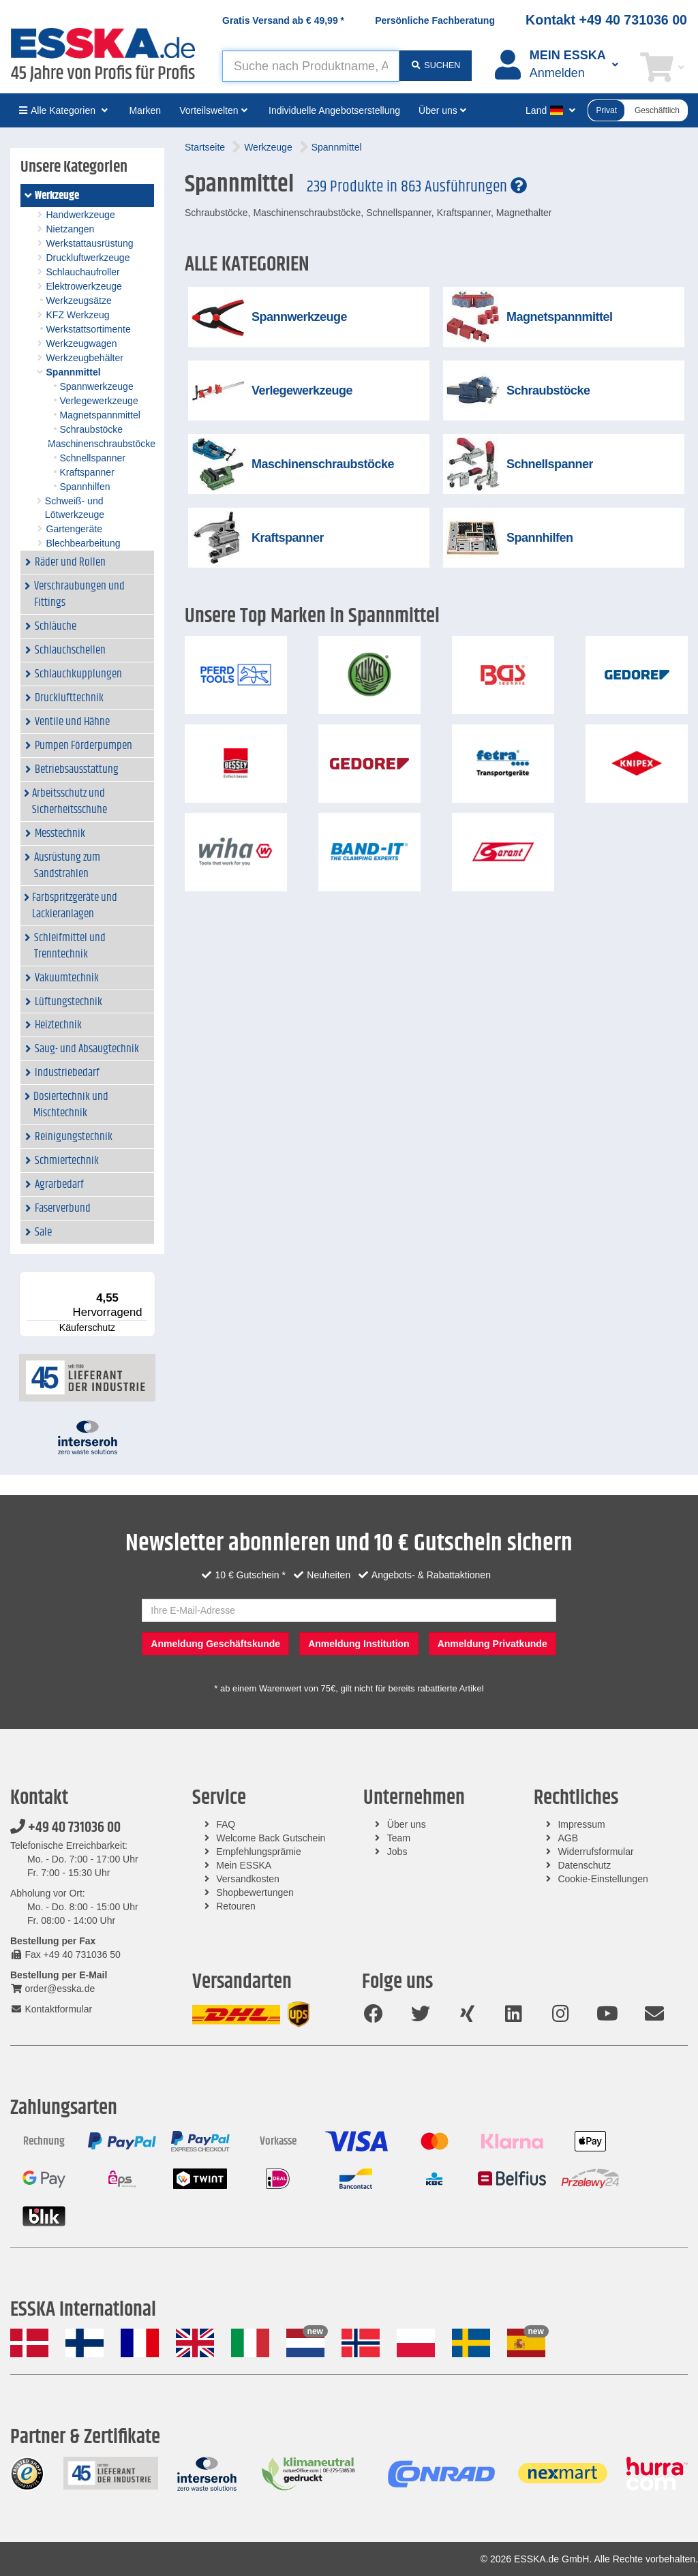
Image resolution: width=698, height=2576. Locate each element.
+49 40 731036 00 (65, 1827)
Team (398, 1838)
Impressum (581, 1824)
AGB (568, 1838)
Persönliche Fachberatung (435, 20)
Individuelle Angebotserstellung (334, 110)
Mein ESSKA (243, 1865)
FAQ (225, 1824)
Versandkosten (247, 1878)
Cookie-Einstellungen (603, 1878)
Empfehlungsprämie (258, 1851)
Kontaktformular (51, 2009)
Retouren (236, 1906)
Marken (145, 110)
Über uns (406, 1824)
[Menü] (147, 1279)
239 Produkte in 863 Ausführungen (417, 186)
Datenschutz (584, 1865)
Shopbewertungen (255, 1892)
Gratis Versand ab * (283, 20)
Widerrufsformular (595, 1851)
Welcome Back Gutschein (270, 1838)
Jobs (397, 1851)
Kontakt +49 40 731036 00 (606, 19)
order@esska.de (52, 1988)
